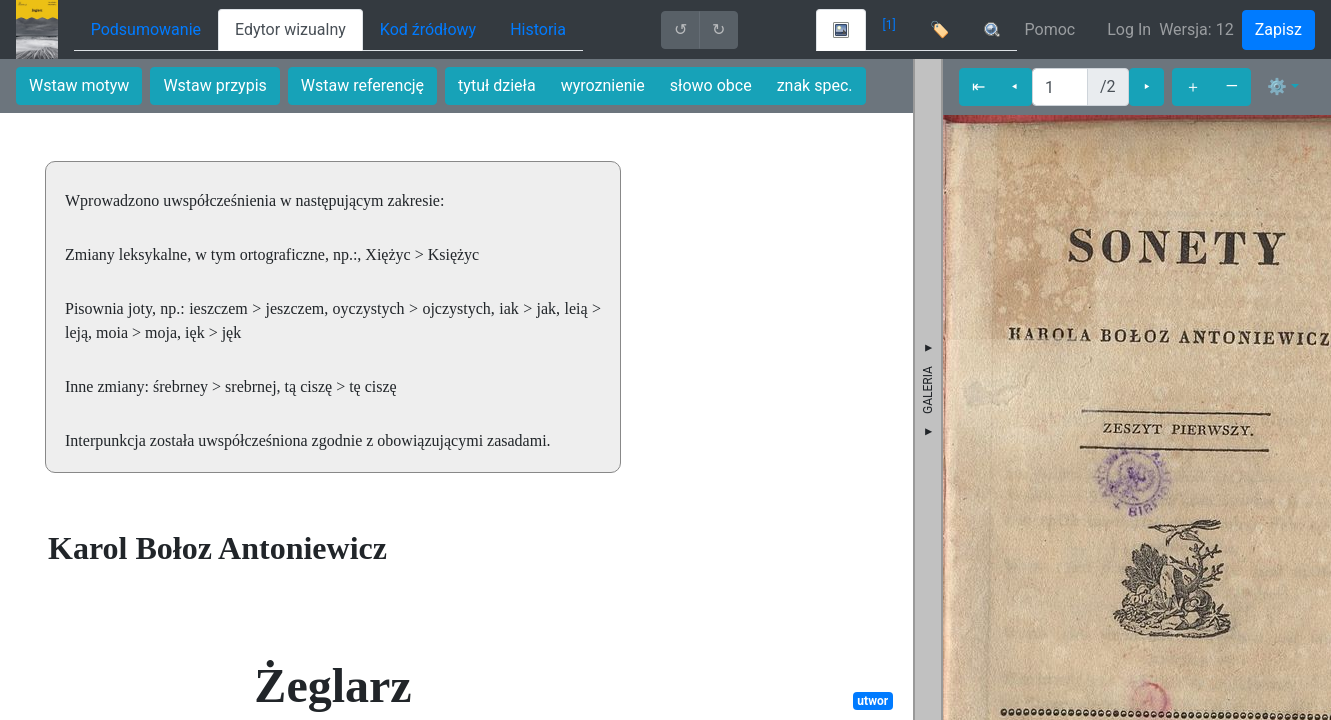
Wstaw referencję (362, 85)
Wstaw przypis (214, 85)
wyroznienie (603, 85)
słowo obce (711, 85)
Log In (1129, 29)
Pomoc (1050, 29)
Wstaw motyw (79, 85)
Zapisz (1278, 29)
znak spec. (815, 85)
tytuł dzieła (497, 85)
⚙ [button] (1277, 86)
